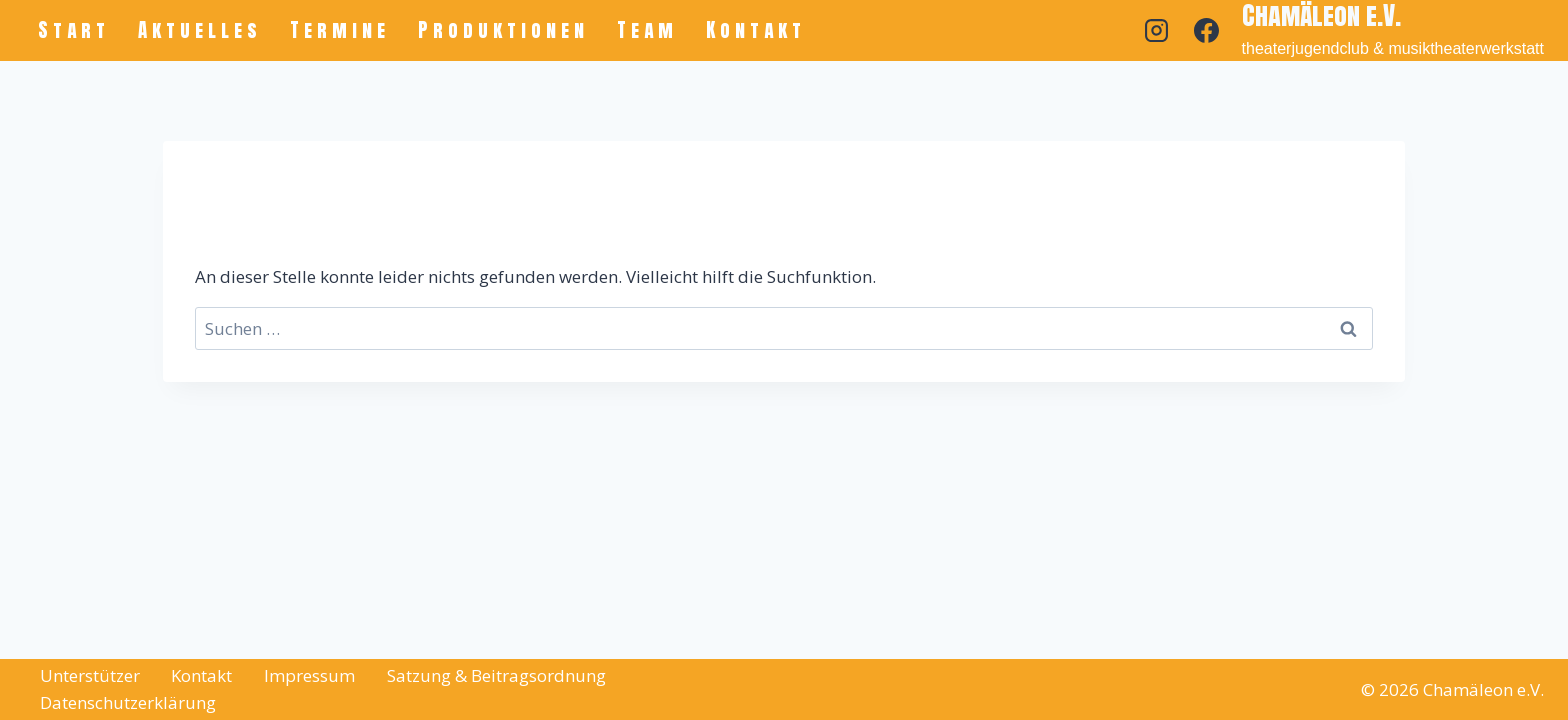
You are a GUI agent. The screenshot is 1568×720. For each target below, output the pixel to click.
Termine (340, 30)
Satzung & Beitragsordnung (496, 675)
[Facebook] (1207, 30)
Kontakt (756, 30)
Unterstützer (90, 675)
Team (647, 30)
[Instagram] (1157, 30)
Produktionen (503, 30)
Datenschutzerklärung (128, 702)
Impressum (309, 675)
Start (74, 30)
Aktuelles (200, 30)
